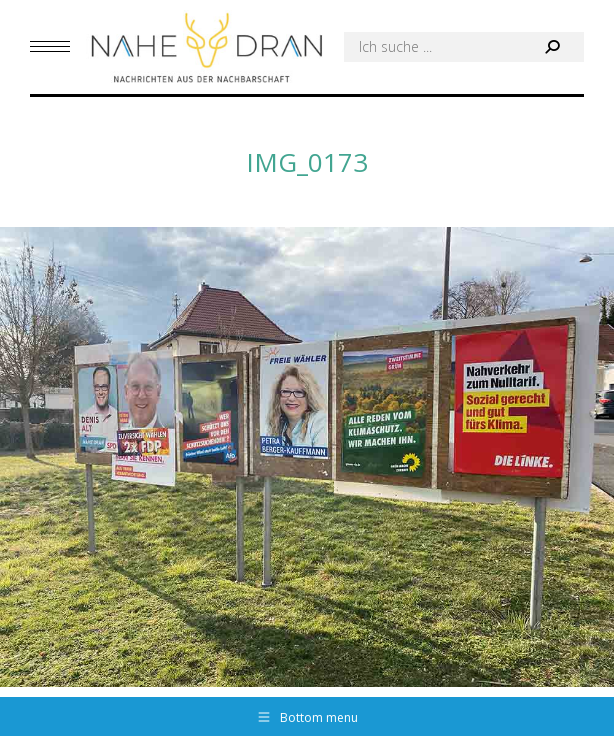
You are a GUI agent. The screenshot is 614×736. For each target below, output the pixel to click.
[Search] (464, 47)
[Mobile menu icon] (50, 46)
